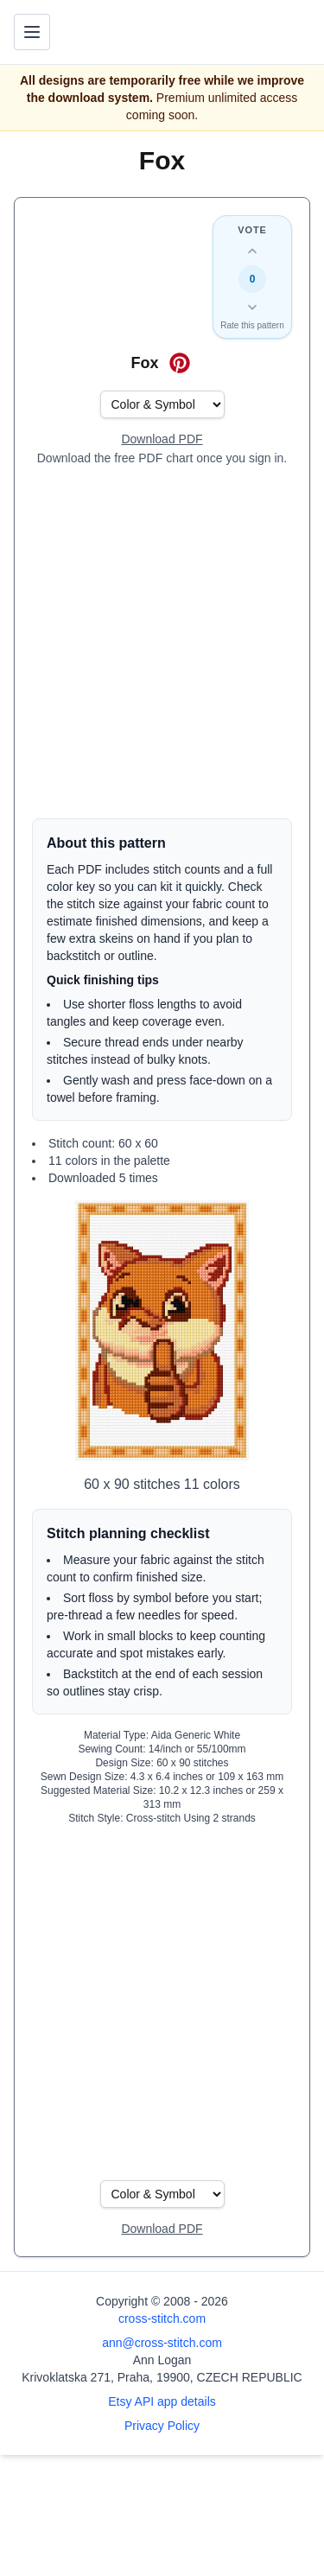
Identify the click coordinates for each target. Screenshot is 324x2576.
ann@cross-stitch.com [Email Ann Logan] (162, 2343)
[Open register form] (161, 440)
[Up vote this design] (252, 251)
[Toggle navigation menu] (32, 32)
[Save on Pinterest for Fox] (180, 363)
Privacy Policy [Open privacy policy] (162, 2426)
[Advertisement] (162, 642)
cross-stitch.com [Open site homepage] (162, 2318)
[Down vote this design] (252, 306)
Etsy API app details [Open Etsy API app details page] (162, 2401)
